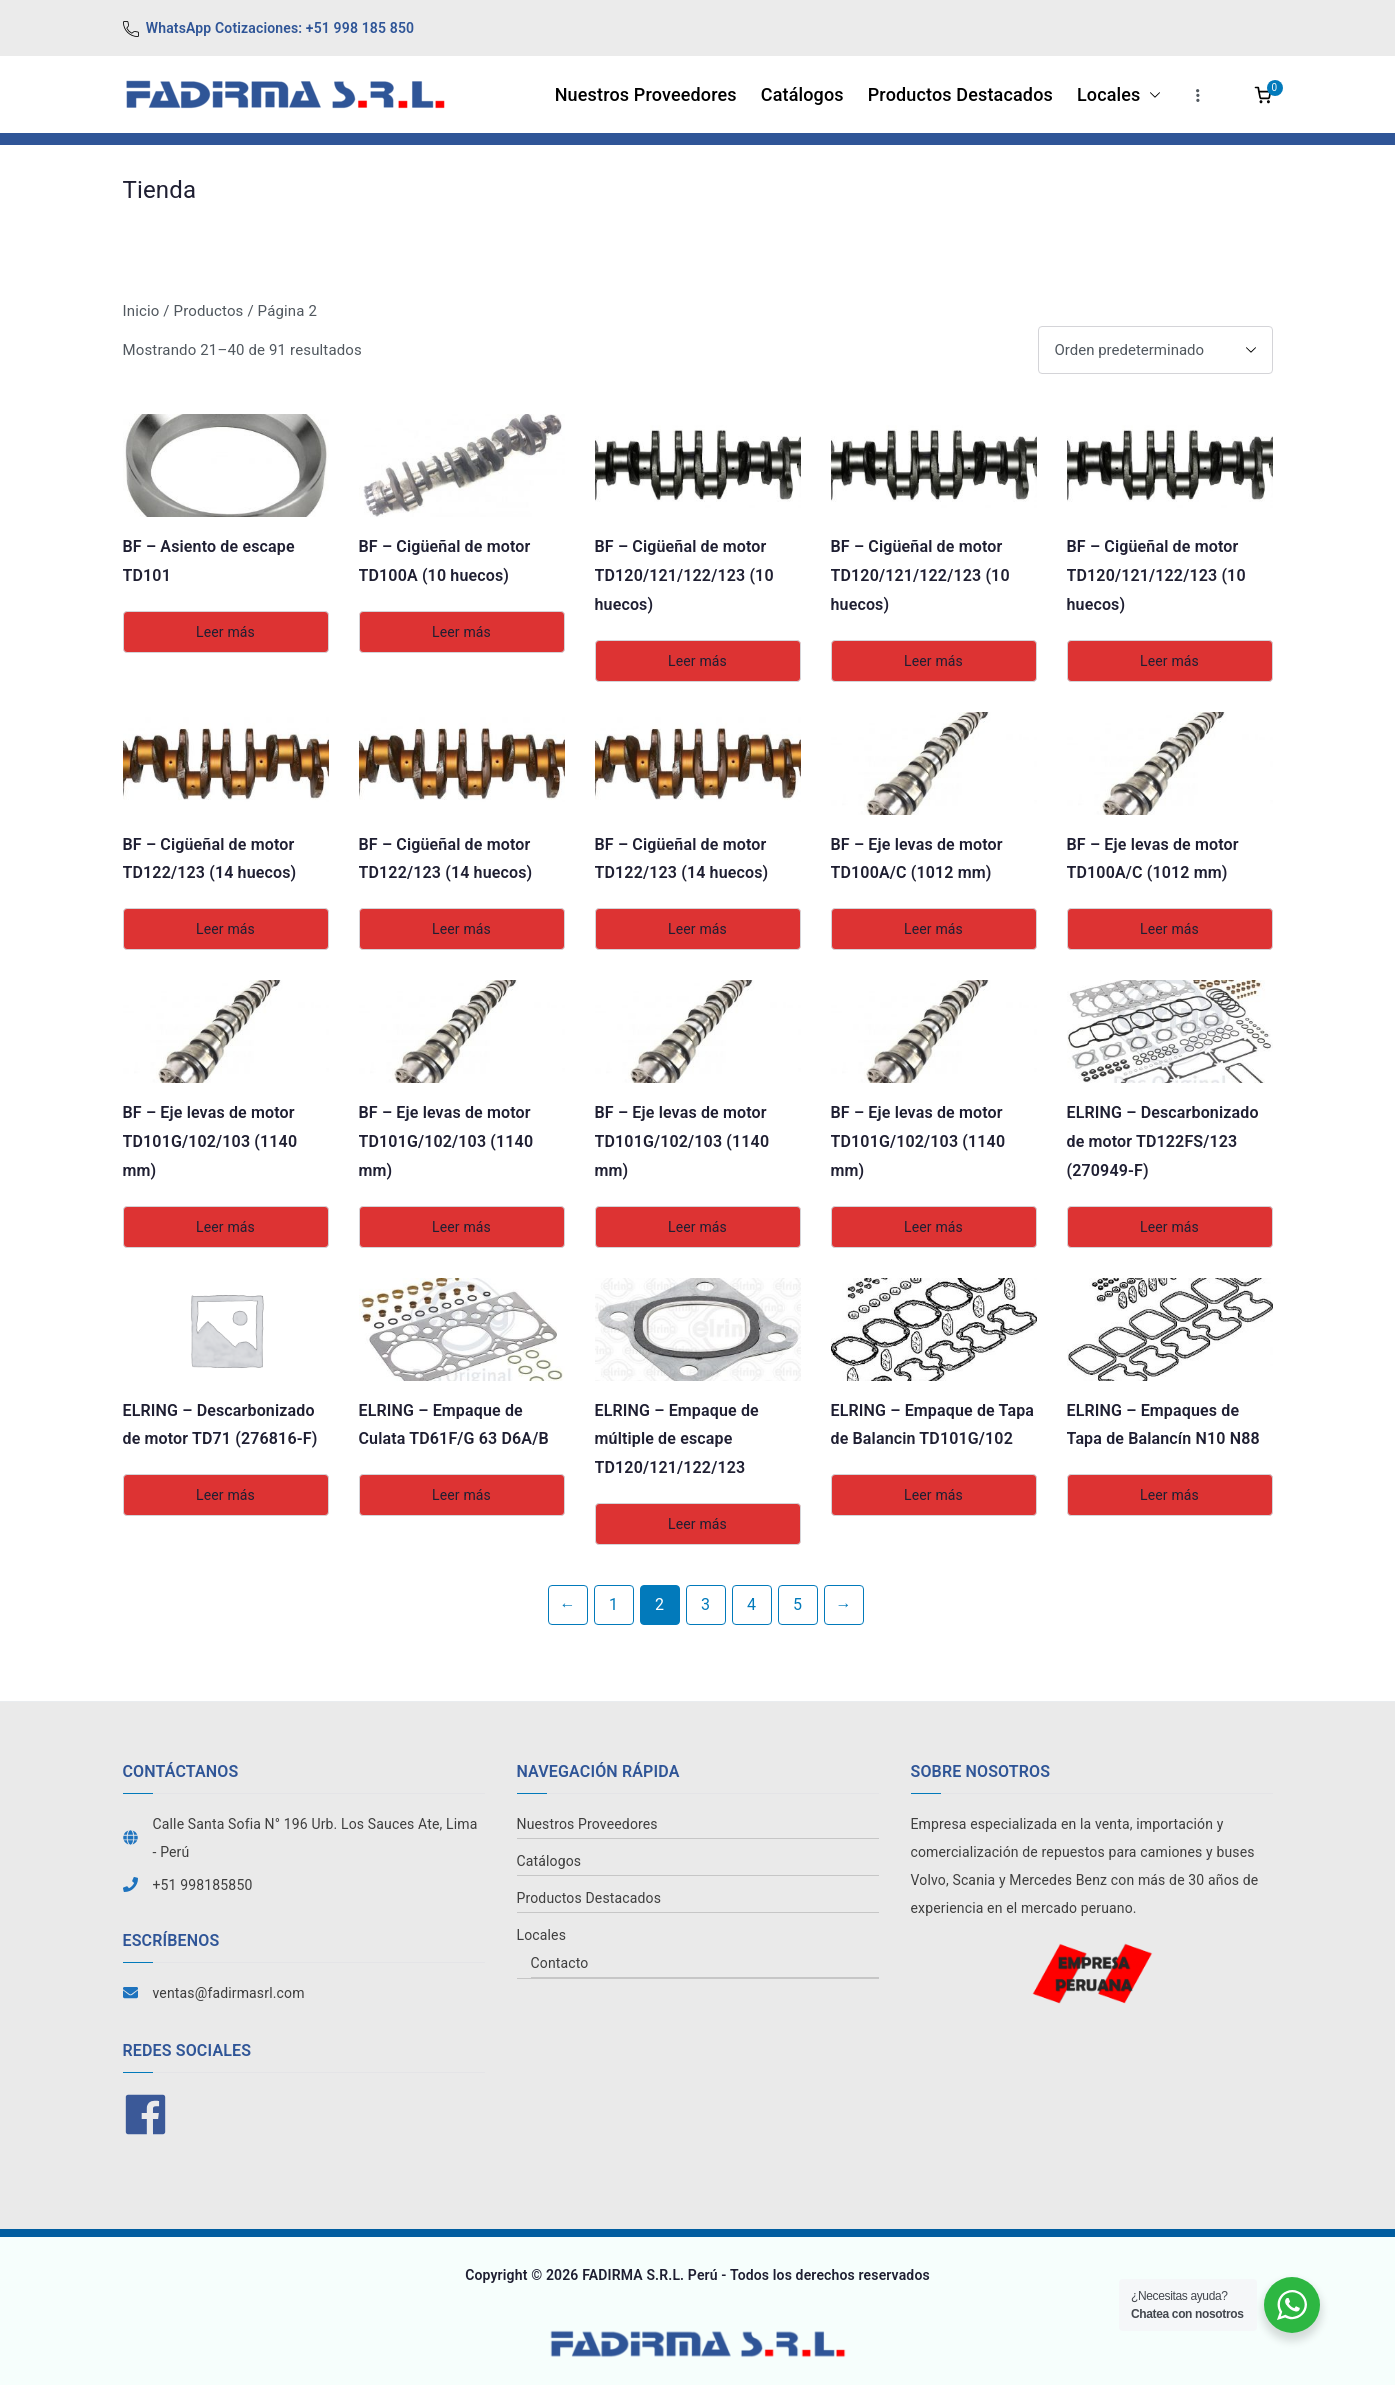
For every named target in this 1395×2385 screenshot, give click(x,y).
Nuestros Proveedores (646, 94)
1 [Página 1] (613, 1604)
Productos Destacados (960, 94)
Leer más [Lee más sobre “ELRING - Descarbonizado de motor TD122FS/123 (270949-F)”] (1169, 1227)
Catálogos (802, 94)
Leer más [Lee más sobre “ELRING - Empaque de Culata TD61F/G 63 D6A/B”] (461, 1495)
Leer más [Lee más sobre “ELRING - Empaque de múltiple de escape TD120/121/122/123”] (697, 1524)
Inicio (141, 311)
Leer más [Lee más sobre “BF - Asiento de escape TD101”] (225, 632)
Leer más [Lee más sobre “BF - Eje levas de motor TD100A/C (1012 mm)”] (933, 929)
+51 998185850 (203, 1885)
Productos (209, 311)
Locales (1119, 95)
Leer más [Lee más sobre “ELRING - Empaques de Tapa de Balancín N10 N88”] (1169, 1495)
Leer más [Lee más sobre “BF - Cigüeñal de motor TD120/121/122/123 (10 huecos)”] (697, 661)
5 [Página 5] (797, 1604)
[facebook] (148, 2114)
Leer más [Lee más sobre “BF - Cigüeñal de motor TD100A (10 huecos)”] (461, 632)
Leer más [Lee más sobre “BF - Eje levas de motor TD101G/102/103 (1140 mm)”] (225, 1227)
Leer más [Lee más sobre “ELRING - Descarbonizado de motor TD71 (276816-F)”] (225, 1495)
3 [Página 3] (705, 1604)
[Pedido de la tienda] (1155, 350)
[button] (1151, 95)
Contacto (560, 1963)
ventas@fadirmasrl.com (229, 1993)
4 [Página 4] (751, 1604)
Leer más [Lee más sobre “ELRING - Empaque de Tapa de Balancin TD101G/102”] (933, 1495)
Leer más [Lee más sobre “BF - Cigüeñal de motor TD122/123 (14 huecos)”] (225, 929)
